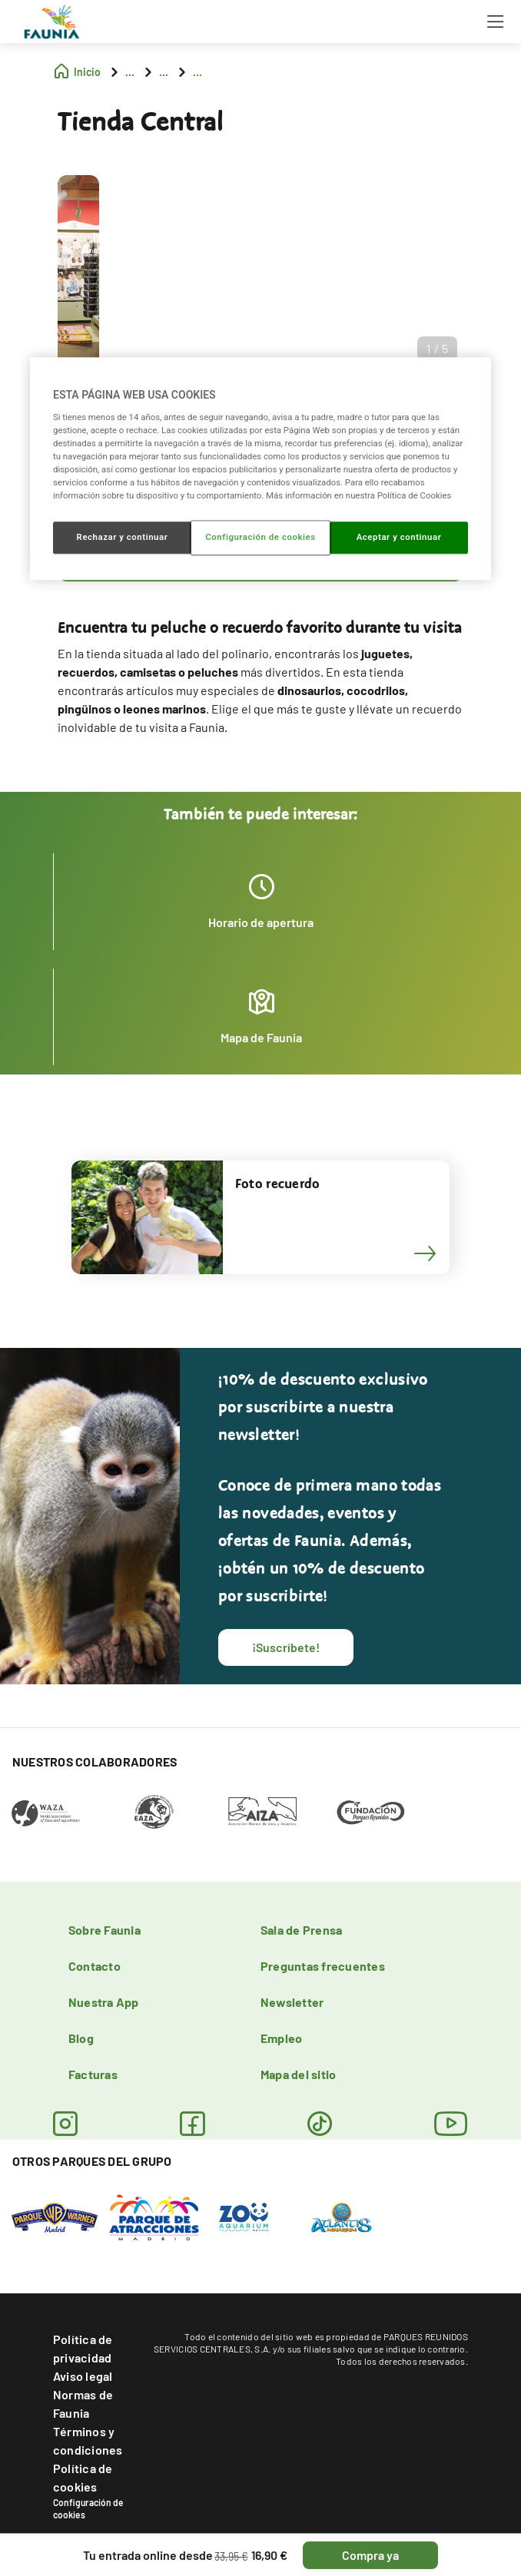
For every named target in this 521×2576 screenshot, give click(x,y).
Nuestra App (103, 2002)
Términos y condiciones (88, 2440)
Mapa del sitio (298, 2074)
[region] (260, 468)
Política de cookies (83, 2477)
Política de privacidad (83, 2348)
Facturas (93, 2074)
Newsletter (292, 2002)
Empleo (281, 2038)
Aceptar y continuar (399, 536)
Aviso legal (83, 2376)
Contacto (94, 1965)
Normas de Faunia (83, 2403)
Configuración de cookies (88, 2508)
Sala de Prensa (301, 1929)
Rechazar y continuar (122, 536)
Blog (81, 2038)
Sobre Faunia (104, 1929)
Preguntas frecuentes (322, 1965)
